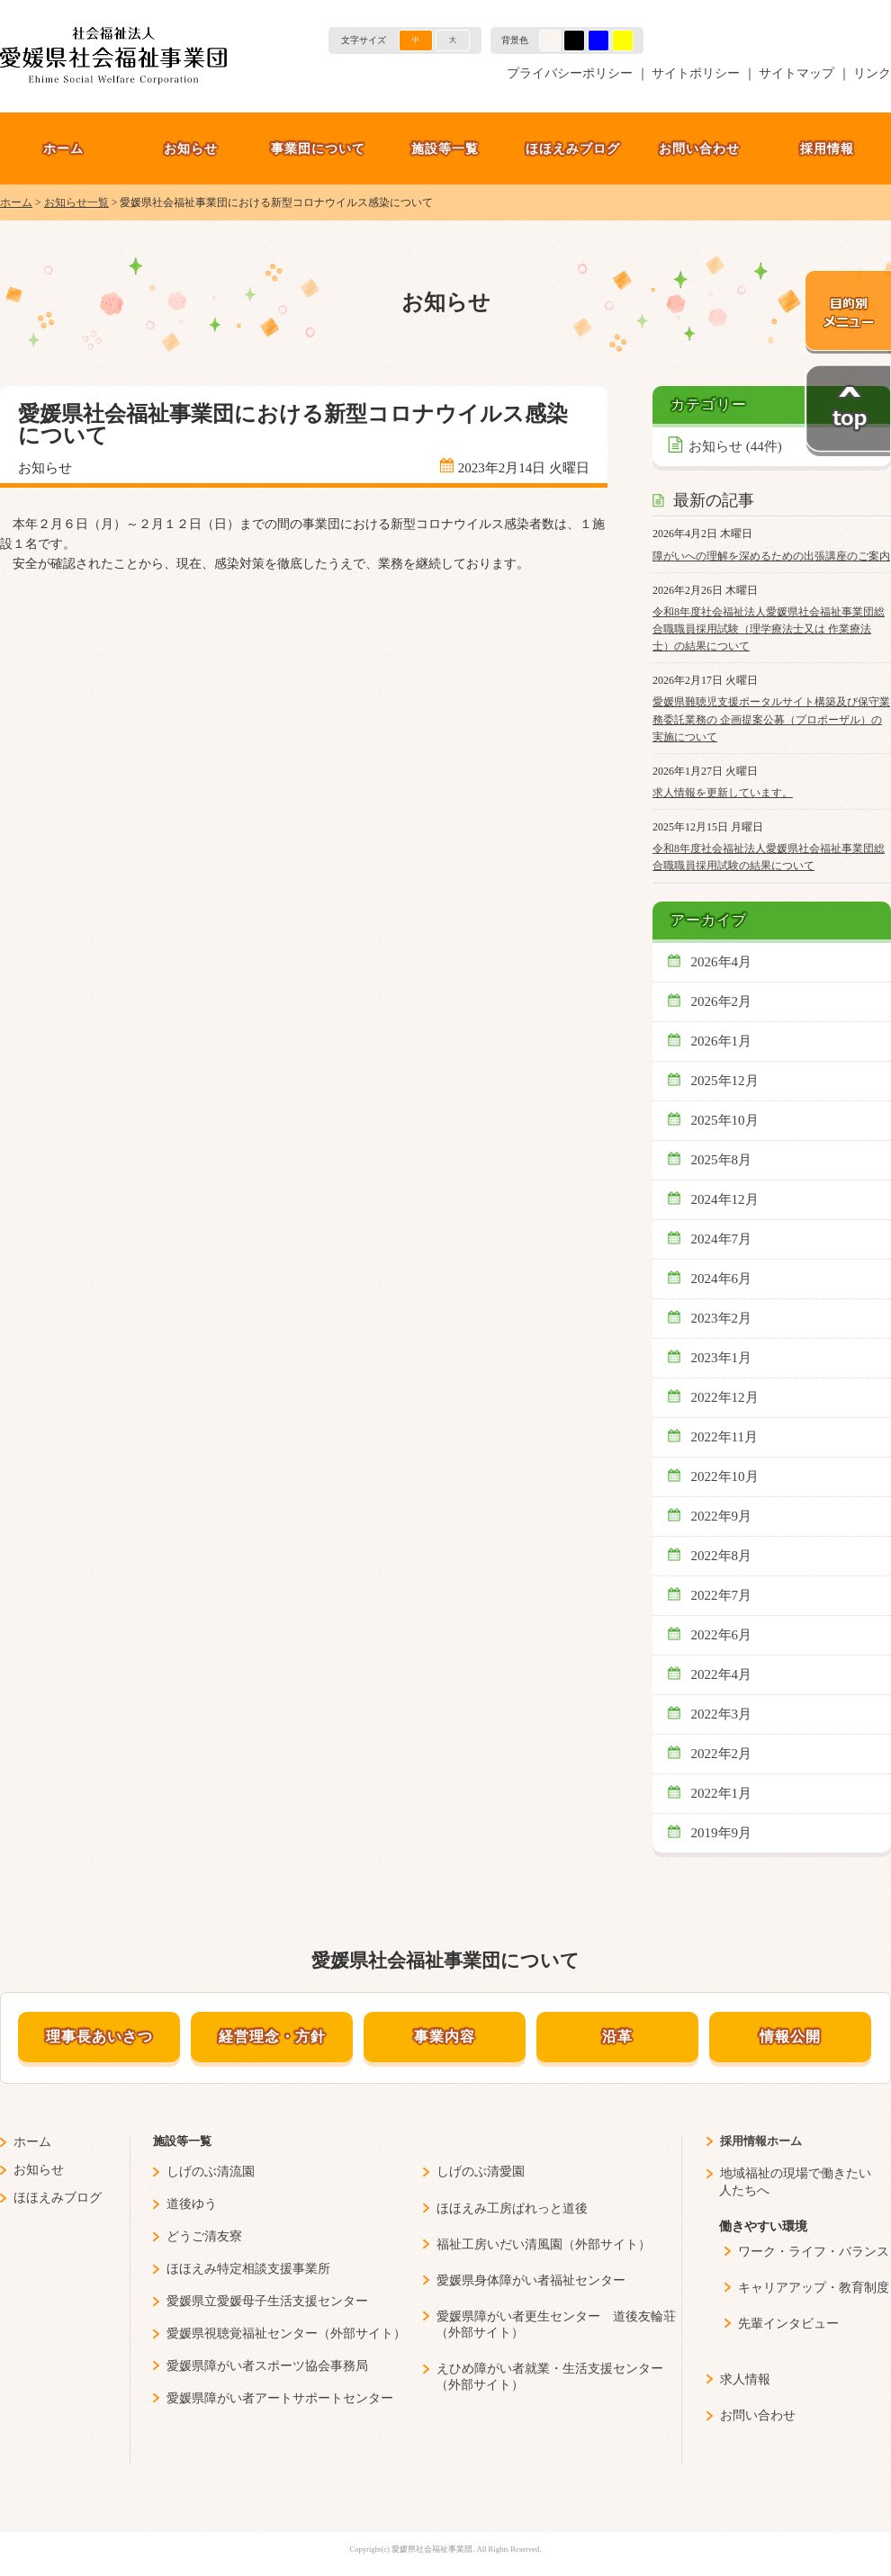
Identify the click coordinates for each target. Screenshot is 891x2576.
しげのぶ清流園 (210, 2171)
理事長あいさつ (99, 2036)
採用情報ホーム (761, 2141)
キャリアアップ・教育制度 (813, 2287)
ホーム (63, 148)
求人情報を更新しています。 (722, 792)
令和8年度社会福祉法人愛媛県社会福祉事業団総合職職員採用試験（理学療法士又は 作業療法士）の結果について (768, 629)
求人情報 (745, 2379)
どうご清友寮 (204, 2236)
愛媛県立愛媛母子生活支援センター (267, 2301)
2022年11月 (725, 1437)
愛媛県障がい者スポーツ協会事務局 (267, 2366)
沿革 (617, 2036)
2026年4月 (721, 962)
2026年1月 (721, 1041)
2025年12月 (725, 1080)
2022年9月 (721, 1516)
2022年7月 (721, 1595)
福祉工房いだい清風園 (499, 2244)
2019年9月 (721, 1833)
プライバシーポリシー (570, 73)
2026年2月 (721, 1001)
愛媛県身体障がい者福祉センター (531, 2280)
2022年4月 (721, 1674)
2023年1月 (721, 1358)
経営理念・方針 (272, 2036)
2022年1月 (721, 1793)
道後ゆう (191, 2204)
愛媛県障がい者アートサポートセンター (279, 2398)
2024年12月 (725, 1199)
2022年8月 (721, 1555)
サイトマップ (796, 73)
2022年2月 (721, 1753)
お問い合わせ (699, 148)
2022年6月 (721, 1635)
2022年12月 (725, 1397)
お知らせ (191, 148)
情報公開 (790, 2036)
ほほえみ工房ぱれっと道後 (512, 2208)
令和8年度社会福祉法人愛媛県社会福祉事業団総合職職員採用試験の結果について (768, 857)
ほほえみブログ (573, 148)
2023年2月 (721, 1318)
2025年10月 (725, 1120)
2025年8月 (721, 1160)
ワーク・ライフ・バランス (813, 2251)
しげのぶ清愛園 (480, 2171)
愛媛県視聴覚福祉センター (242, 2333)
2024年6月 (721, 1278)
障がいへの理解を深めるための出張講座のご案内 (771, 556)
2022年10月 (725, 1476)
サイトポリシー (696, 73)
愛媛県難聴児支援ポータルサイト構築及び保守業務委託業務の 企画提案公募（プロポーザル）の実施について (771, 719)
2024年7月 (721, 1239)
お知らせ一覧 (76, 202)
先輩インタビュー (788, 2323)
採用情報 (827, 148)
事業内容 (444, 2036)
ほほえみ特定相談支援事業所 (248, 2268)
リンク (872, 73)
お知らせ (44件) (735, 446)
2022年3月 (721, 1714)
